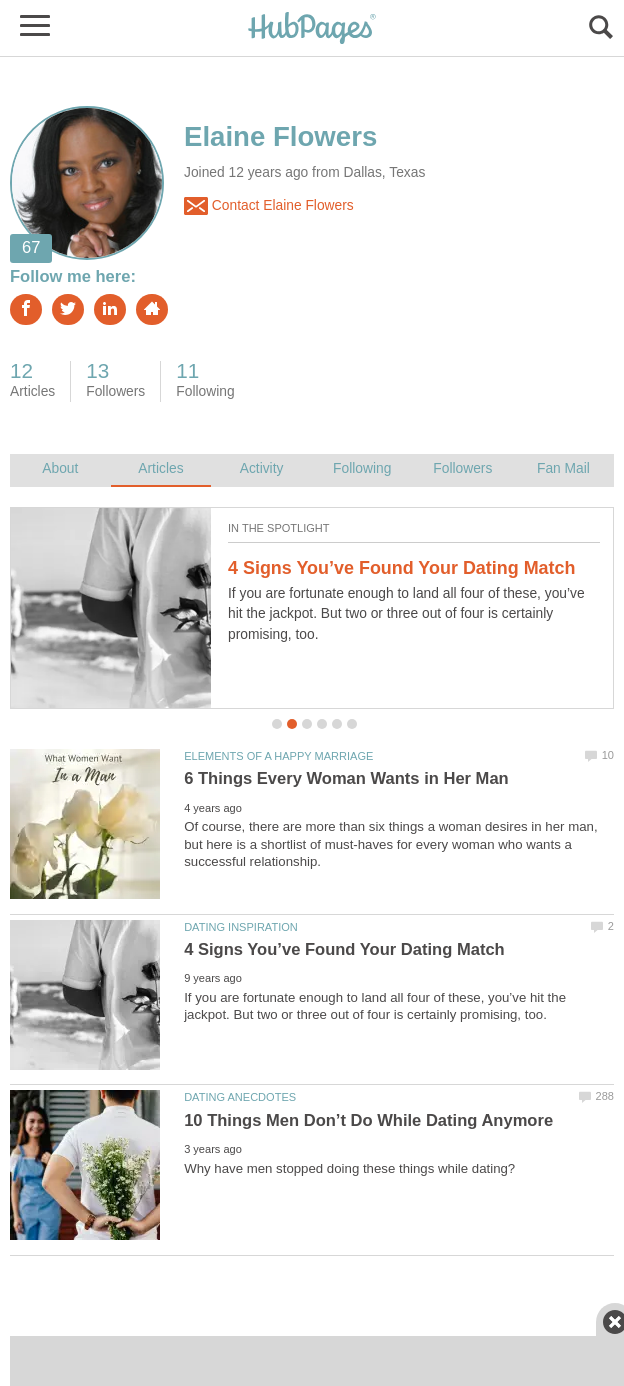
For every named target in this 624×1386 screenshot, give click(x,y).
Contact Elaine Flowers (269, 206)
